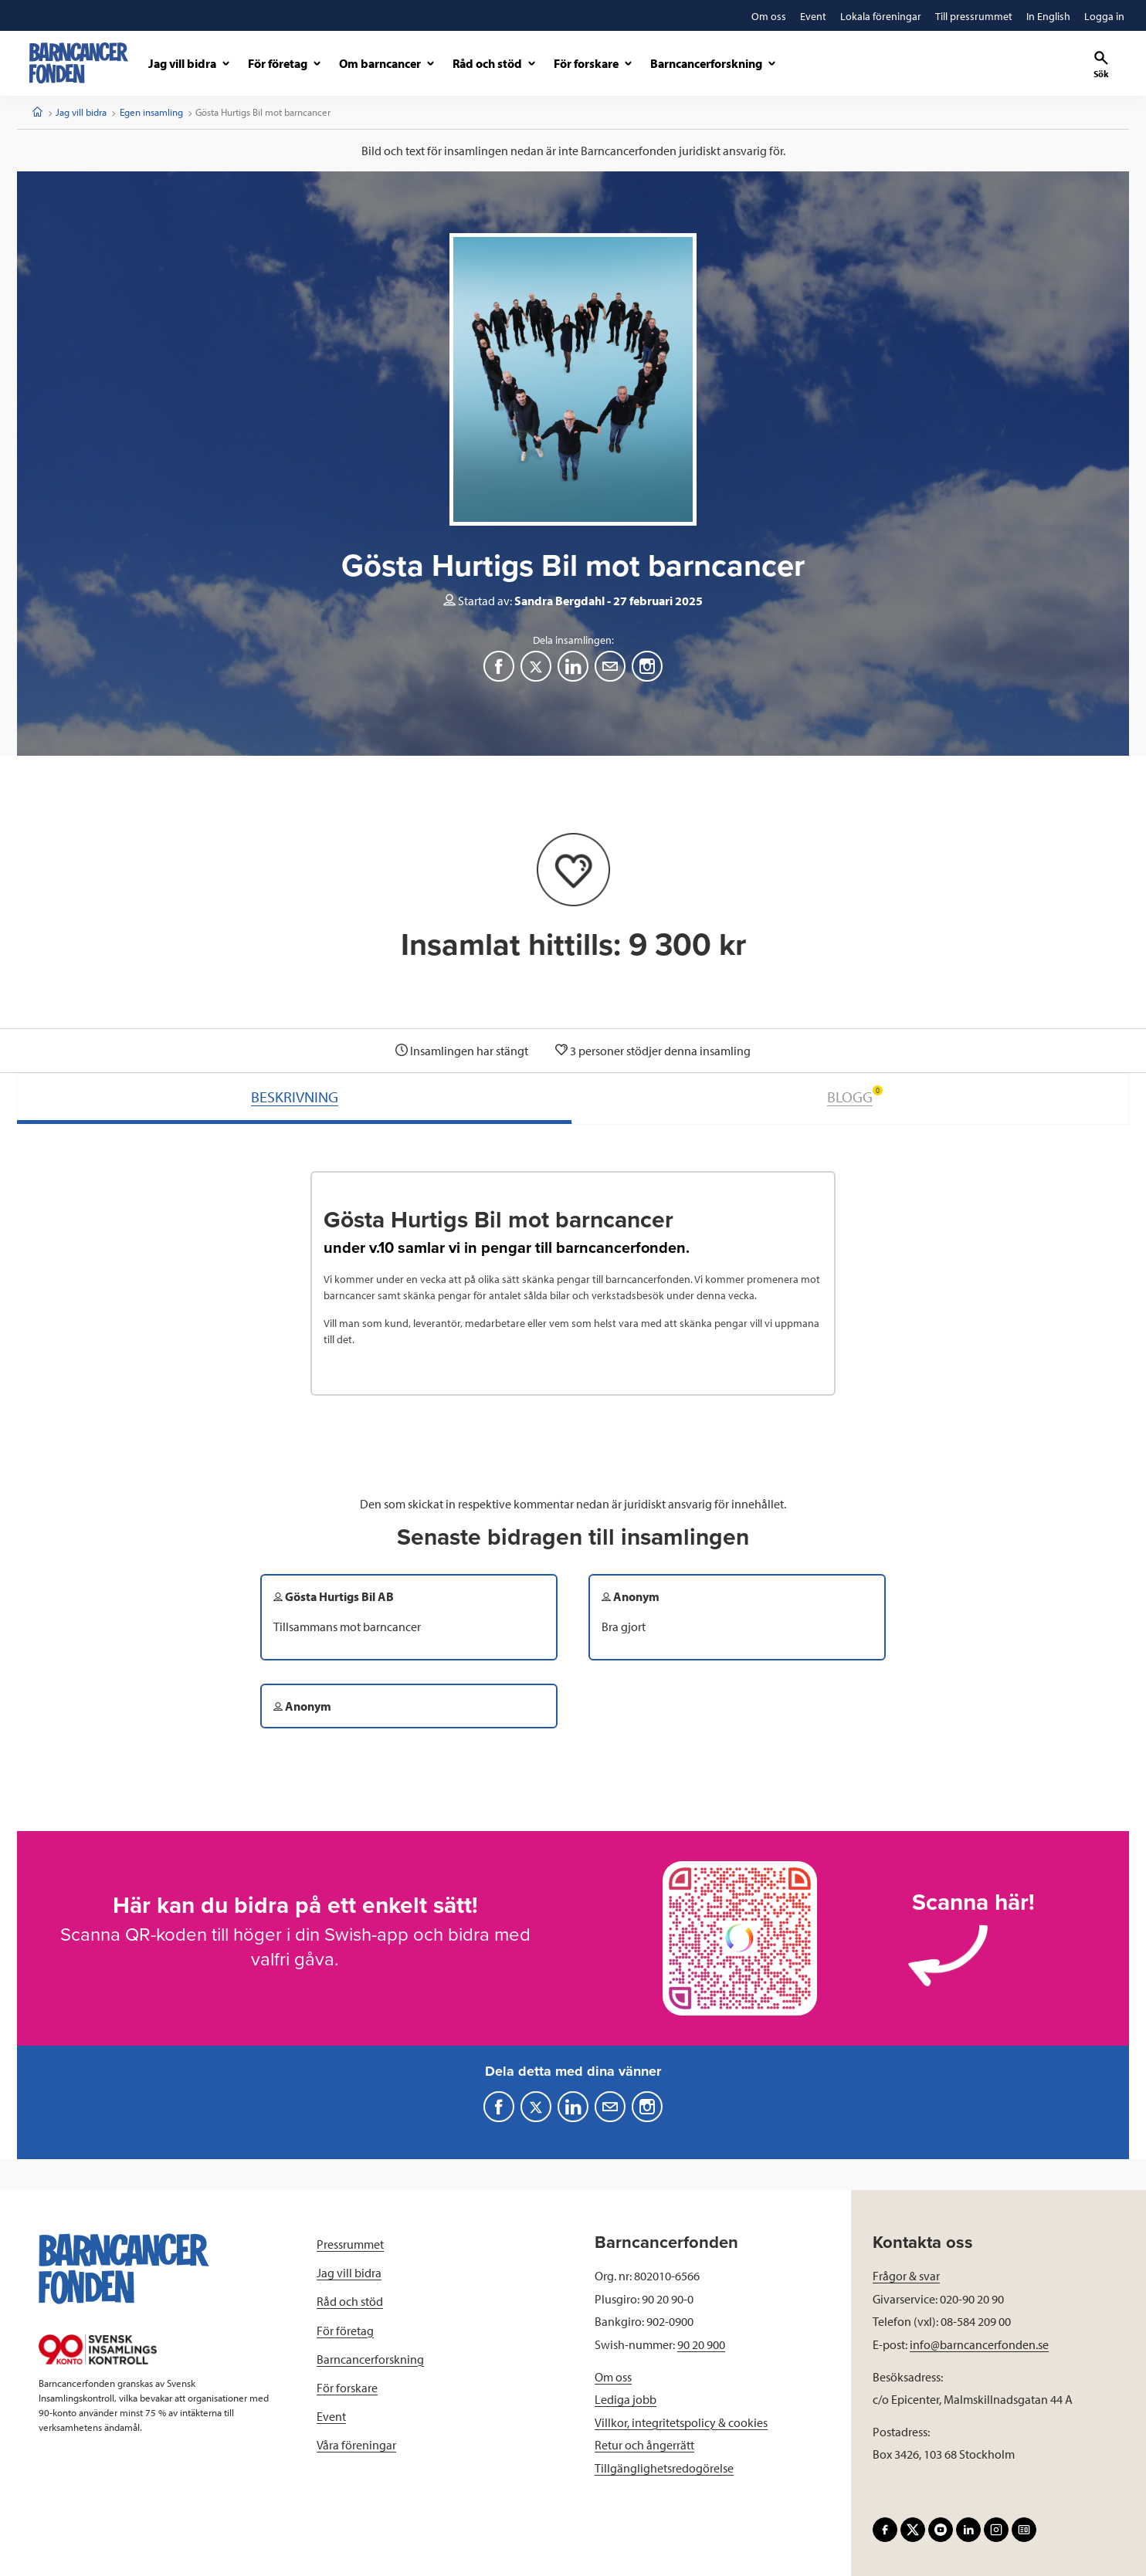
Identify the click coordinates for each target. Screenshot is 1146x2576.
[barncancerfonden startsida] (79, 62)
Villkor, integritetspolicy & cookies (681, 2422)
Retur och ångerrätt (644, 2444)
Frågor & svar (906, 2275)
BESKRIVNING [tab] (294, 1096)
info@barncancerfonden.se (979, 2344)
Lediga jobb (625, 2399)
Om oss (613, 2377)
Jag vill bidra (81, 112)
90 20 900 (701, 2344)
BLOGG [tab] (855, 1095)
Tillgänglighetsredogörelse (664, 2468)
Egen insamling (151, 112)
